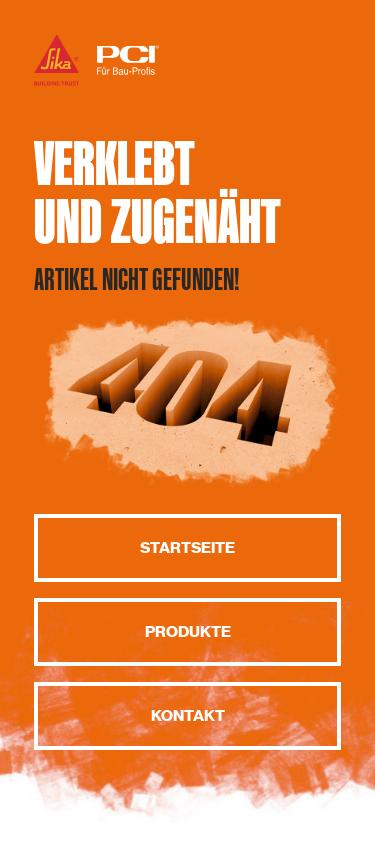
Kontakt (188, 716)
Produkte (188, 632)
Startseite (187, 548)
